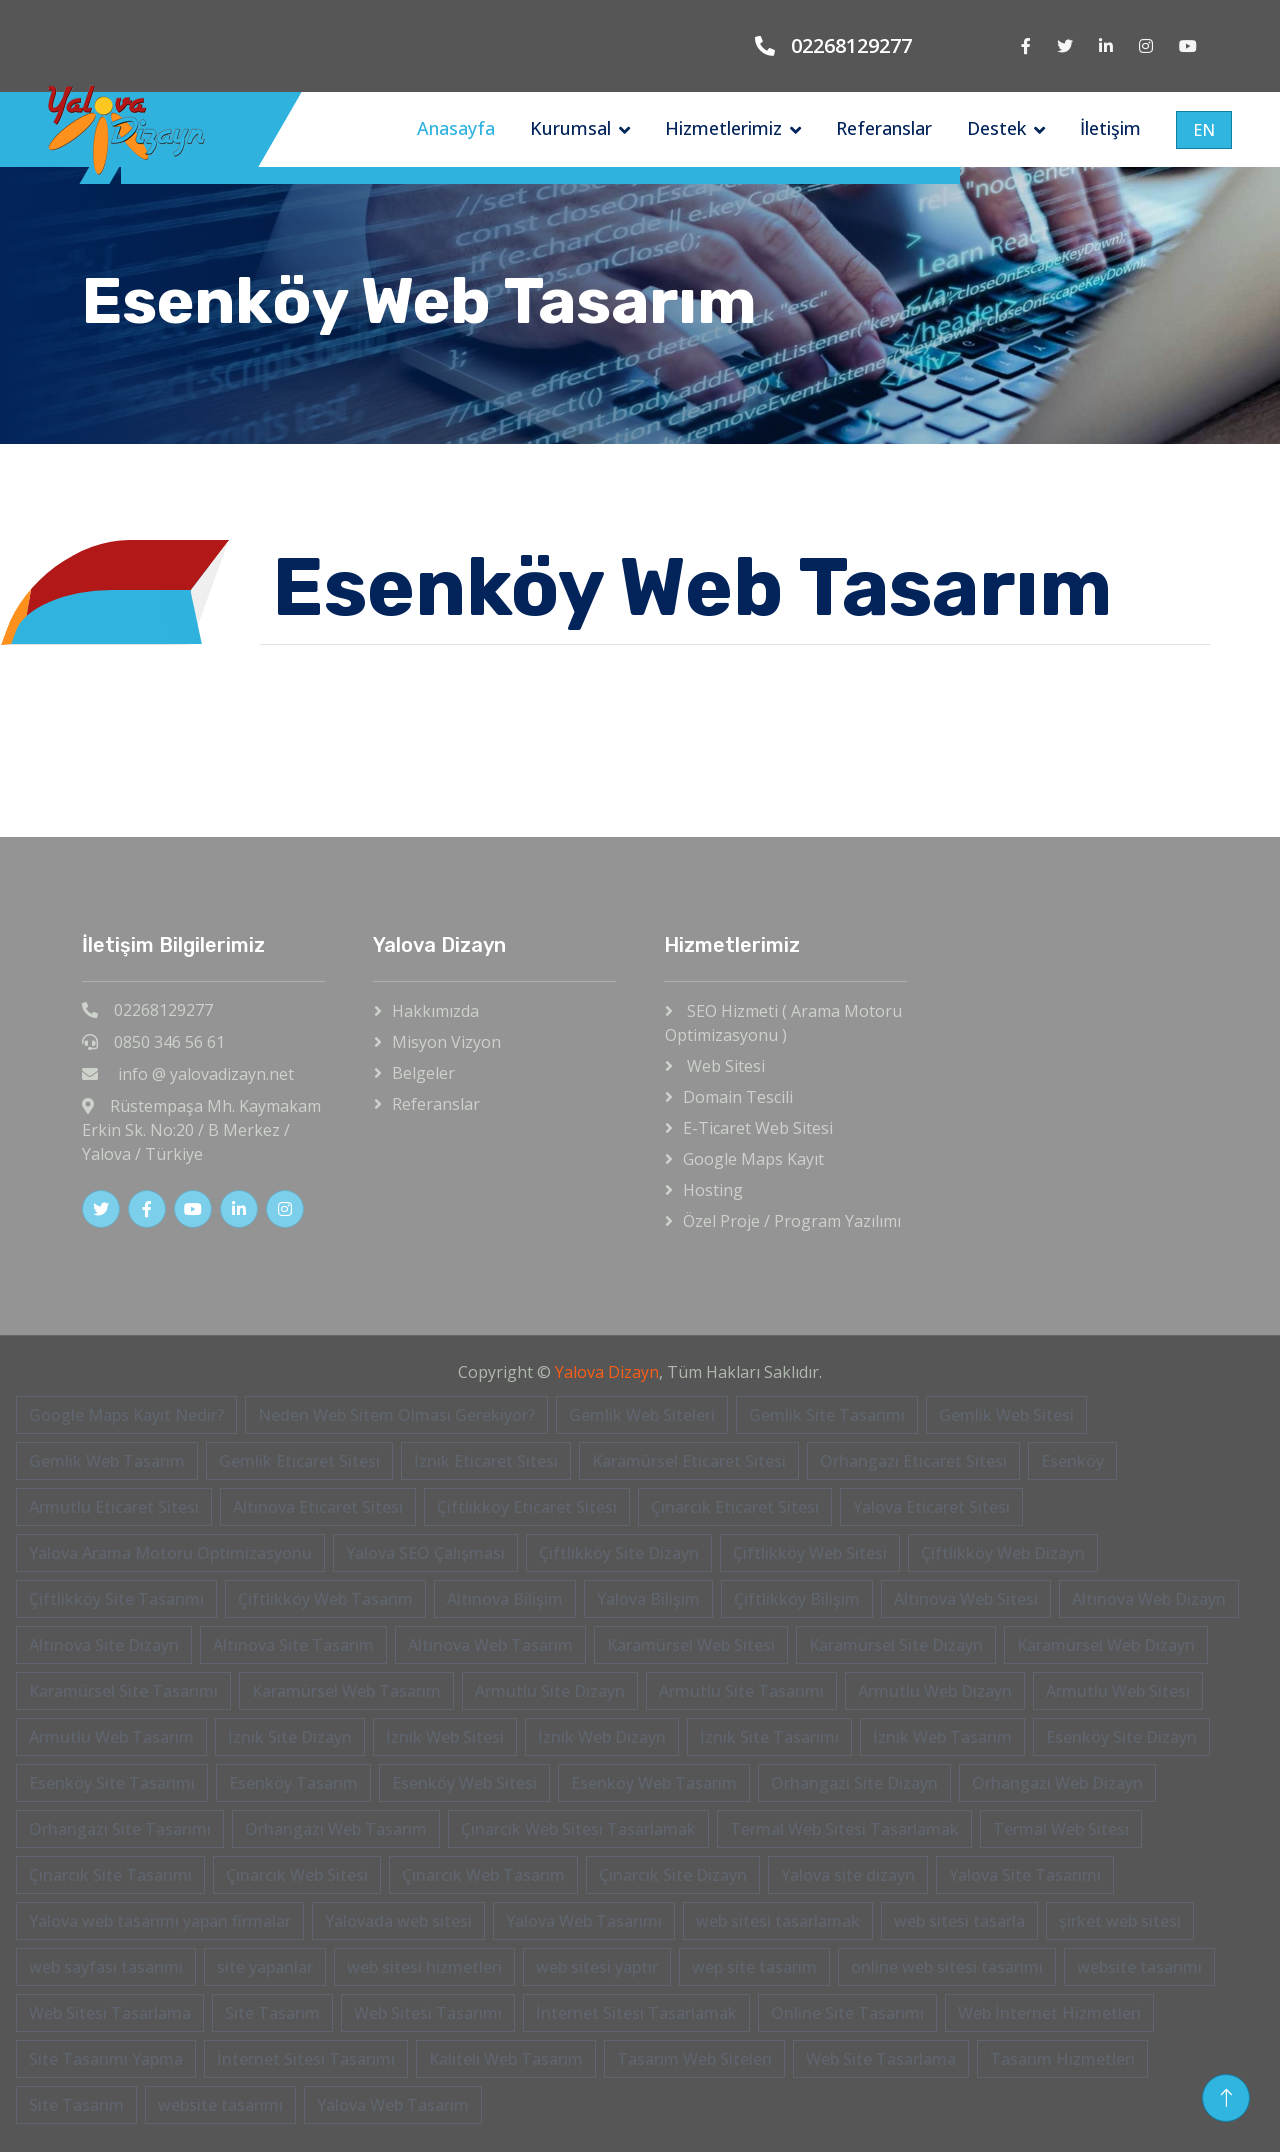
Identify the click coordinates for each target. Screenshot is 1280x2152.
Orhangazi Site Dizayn (854, 1783)
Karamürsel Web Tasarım (346, 1691)
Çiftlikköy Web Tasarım (325, 1599)
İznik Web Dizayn (602, 1737)
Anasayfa (456, 128)
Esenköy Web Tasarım (654, 1783)
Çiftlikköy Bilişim (797, 1599)
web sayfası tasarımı (106, 1967)
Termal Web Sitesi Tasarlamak (844, 1829)
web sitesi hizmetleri (424, 1967)
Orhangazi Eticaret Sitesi (913, 1461)
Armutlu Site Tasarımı (741, 1691)
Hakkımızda (435, 1011)
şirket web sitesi (1120, 1921)
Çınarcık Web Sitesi (297, 1875)
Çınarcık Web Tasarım (483, 1875)
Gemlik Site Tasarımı (827, 1415)
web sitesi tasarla (959, 1921)
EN (1204, 130)
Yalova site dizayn (848, 1875)
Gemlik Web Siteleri (642, 1415)
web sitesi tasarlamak (778, 1921)
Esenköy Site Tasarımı (112, 1783)
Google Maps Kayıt (753, 1159)
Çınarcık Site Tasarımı (110, 1875)
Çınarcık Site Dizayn (673, 1875)
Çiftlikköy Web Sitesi (810, 1553)
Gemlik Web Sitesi (1006, 1415)
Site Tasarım (272, 2013)
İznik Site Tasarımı (769, 1737)
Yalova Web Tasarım (393, 2105)
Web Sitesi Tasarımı (428, 2013)
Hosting (713, 1190)
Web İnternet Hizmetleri (1049, 2013)
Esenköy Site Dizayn (1121, 1737)
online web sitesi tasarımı (947, 1967)
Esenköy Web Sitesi (464, 1783)
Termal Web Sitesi (1061, 1829)
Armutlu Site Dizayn (550, 1691)
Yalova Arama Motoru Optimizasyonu (170, 1553)
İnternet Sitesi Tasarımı (306, 2059)
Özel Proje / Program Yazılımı (792, 1221)
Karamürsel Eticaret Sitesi (689, 1461)
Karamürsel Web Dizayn (1106, 1645)
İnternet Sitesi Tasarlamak (636, 2013)
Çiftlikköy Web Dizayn (1003, 1553)
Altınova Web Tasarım (490, 1645)
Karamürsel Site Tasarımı (123, 1691)
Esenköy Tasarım (293, 1783)
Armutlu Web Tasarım (111, 1737)
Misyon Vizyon (446, 1042)
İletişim (1110, 128)
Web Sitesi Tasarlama (110, 2013)
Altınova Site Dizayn (104, 1645)
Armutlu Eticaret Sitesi (114, 1507)
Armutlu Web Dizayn (935, 1691)
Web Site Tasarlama (881, 2059)
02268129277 (851, 45)
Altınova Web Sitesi (966, 1599)
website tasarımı (1139, 1967)
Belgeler (423, 1073)
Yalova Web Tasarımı (584, 1921)
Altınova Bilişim (505, 1599)
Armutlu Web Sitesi (1118, 1691)
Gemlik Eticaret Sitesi (299, 1461)
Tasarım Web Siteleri (694, 2059)
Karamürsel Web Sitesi (691, 1645)
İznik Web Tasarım (942, 1737)
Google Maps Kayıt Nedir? (126, 1415)
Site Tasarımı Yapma (106, 2059)
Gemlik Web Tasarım (107, 1461)
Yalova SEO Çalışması (425, 1553)
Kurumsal (570, 128)
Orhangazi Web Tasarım (336, 1829)
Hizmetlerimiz (723, 128)
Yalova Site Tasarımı (1025, 1875)
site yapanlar (265, 1967)
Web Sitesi (724, 1066)
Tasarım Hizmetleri (1062, 2059)
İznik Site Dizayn (290, 1737)
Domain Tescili (738, 1097)
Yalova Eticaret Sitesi (931, 1507)
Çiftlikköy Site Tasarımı (116, 1599)
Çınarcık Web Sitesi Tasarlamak (578, 1829)
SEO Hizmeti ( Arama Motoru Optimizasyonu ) (783, 1023)
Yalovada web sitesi (398, 1921)
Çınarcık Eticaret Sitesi (735, 1507)
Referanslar (884, 128)
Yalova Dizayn (607, 1372)
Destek (996, 128)
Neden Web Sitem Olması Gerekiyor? (396, 1415)
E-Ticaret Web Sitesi (758, 1128)
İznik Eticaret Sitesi (486, 1461)
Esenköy (1072, 1461)
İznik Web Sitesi (445, 1737)
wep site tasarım (754, 1967)
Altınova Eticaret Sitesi (318, 1507)
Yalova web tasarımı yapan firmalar (160, 1921)
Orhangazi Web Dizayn (1057, 1783)
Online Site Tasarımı (847, 2013)
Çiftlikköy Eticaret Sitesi (527, 1507)
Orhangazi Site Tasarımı (120, 1829)
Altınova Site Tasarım (293, 1645)
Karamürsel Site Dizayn (896, 1645)
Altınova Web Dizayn (1149, 1599)
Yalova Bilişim (648, 1599)
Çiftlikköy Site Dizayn (619, 1553)
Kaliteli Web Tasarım (506, 2059)
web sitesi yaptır (597, 1967)
